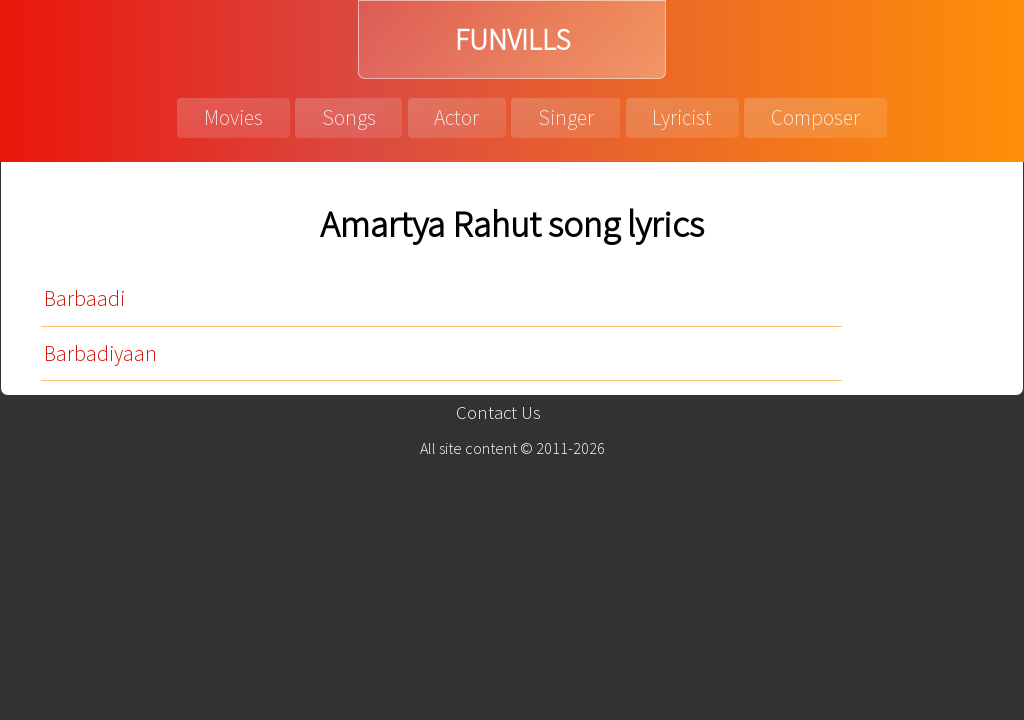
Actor (456, 117)
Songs (349, 117)
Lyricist (682, 117)
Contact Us (498, 412)
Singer (566, 117)
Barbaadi (84, 298)
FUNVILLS (512, 39)
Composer (815, 117)
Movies (233, 117)
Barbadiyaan (100, 353)
